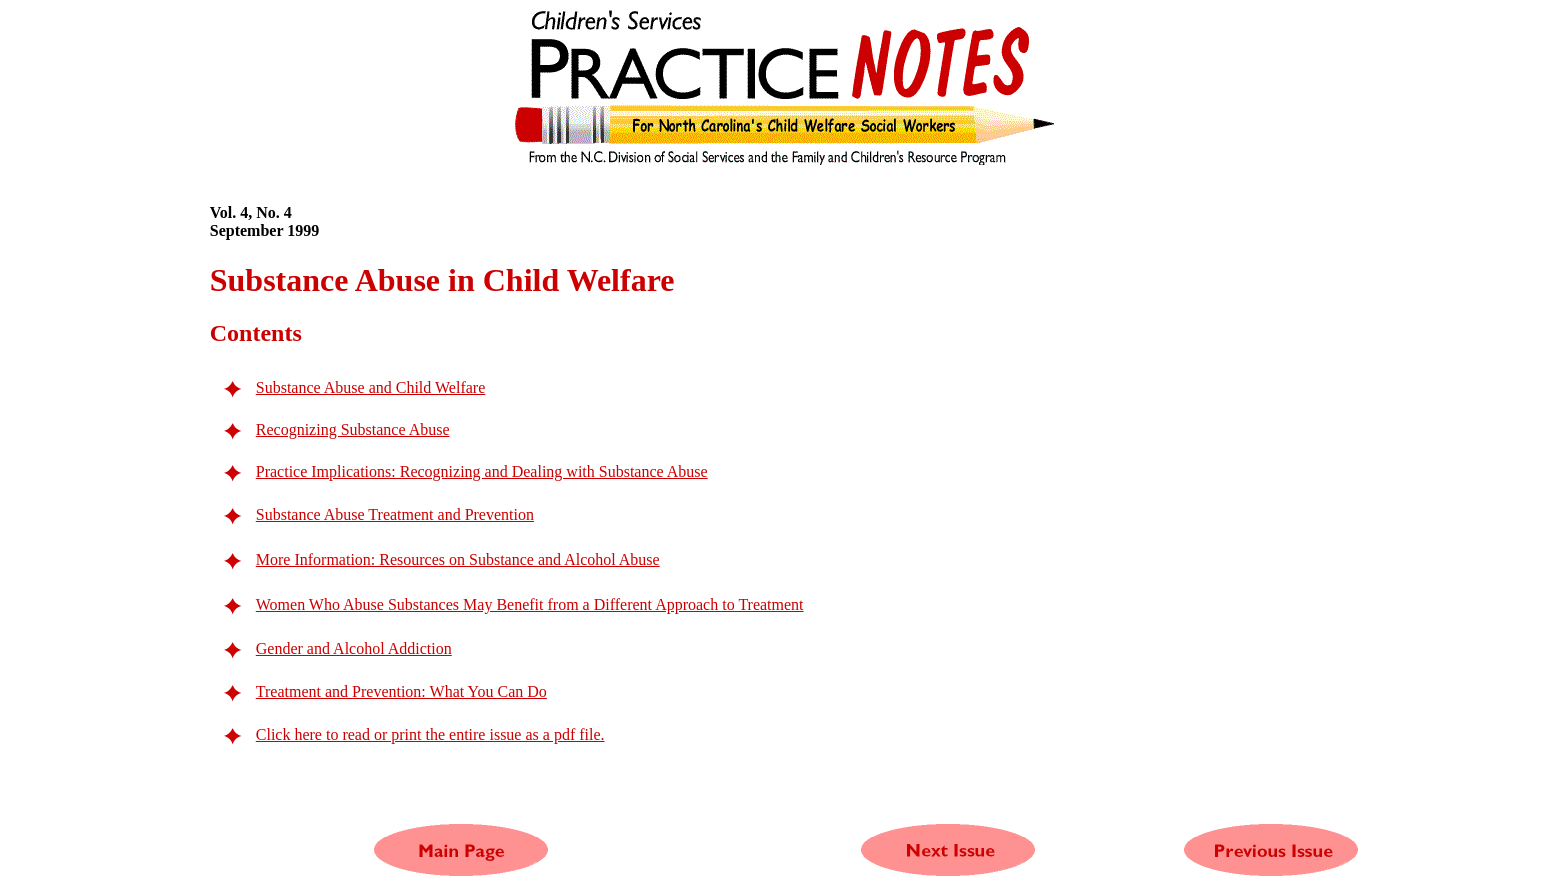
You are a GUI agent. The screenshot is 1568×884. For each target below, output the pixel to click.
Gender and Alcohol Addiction (354, 648)
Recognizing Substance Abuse (353, 429)
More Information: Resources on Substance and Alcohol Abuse (458, 559)
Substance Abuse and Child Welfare (370, 387)
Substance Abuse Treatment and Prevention (395, 514)
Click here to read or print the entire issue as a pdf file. (430, 734)
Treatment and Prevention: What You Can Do (401, 691)
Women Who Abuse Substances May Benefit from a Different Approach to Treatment (530, 604)
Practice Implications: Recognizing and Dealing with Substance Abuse (482, 471)
